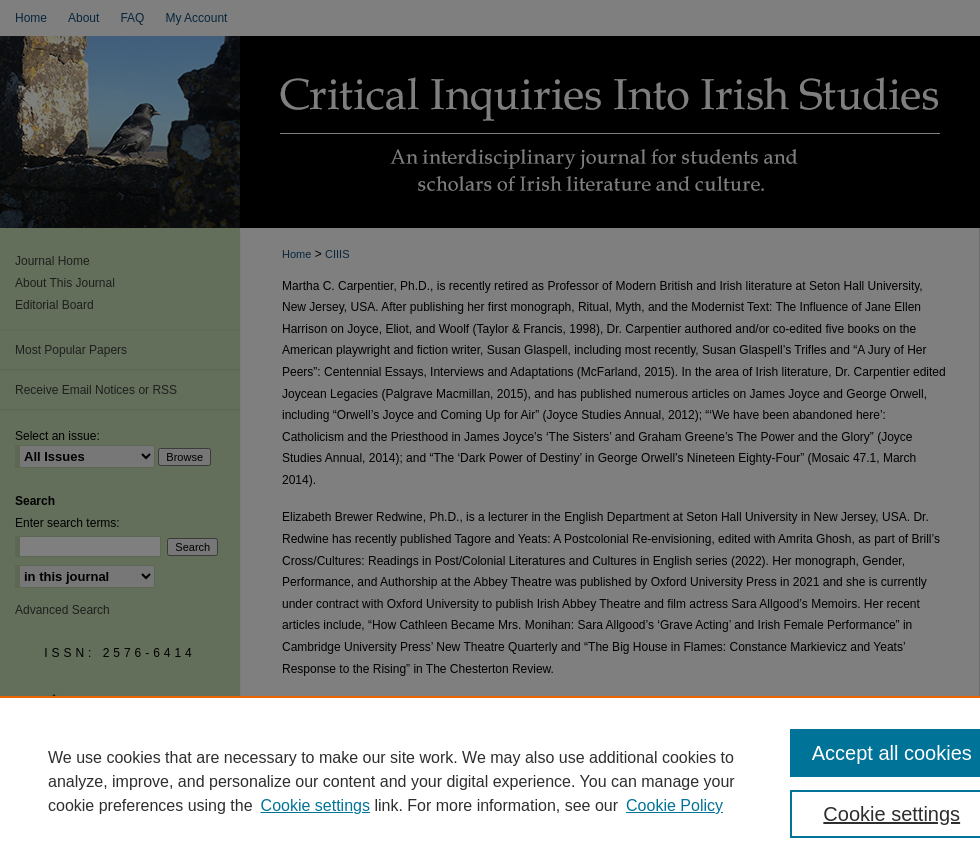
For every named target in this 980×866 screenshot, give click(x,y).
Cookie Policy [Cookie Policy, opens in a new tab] (674, 805)
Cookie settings (315, 805)
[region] (490, 781)
